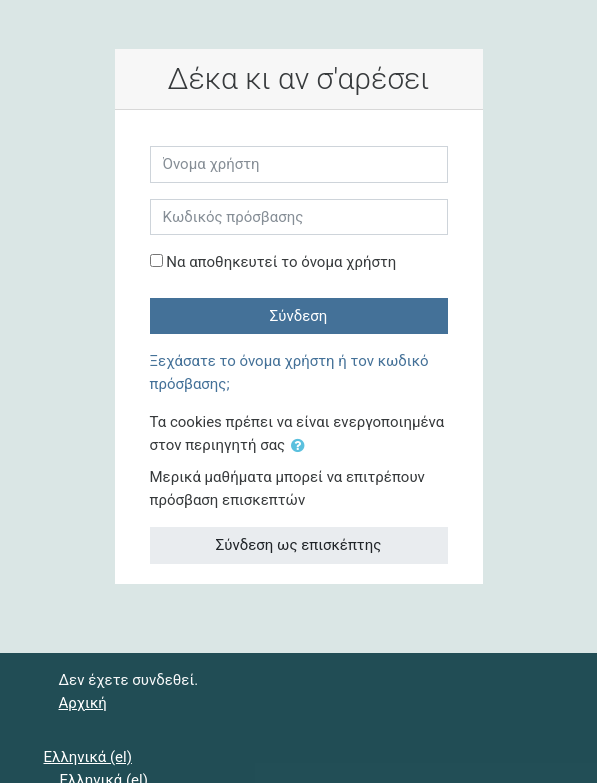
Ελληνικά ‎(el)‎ (88, 757)
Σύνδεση (299, 316)
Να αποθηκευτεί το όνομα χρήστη (281, 262)
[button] (302, 446)
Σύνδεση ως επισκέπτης (298, 545)
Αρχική (83, 703)
